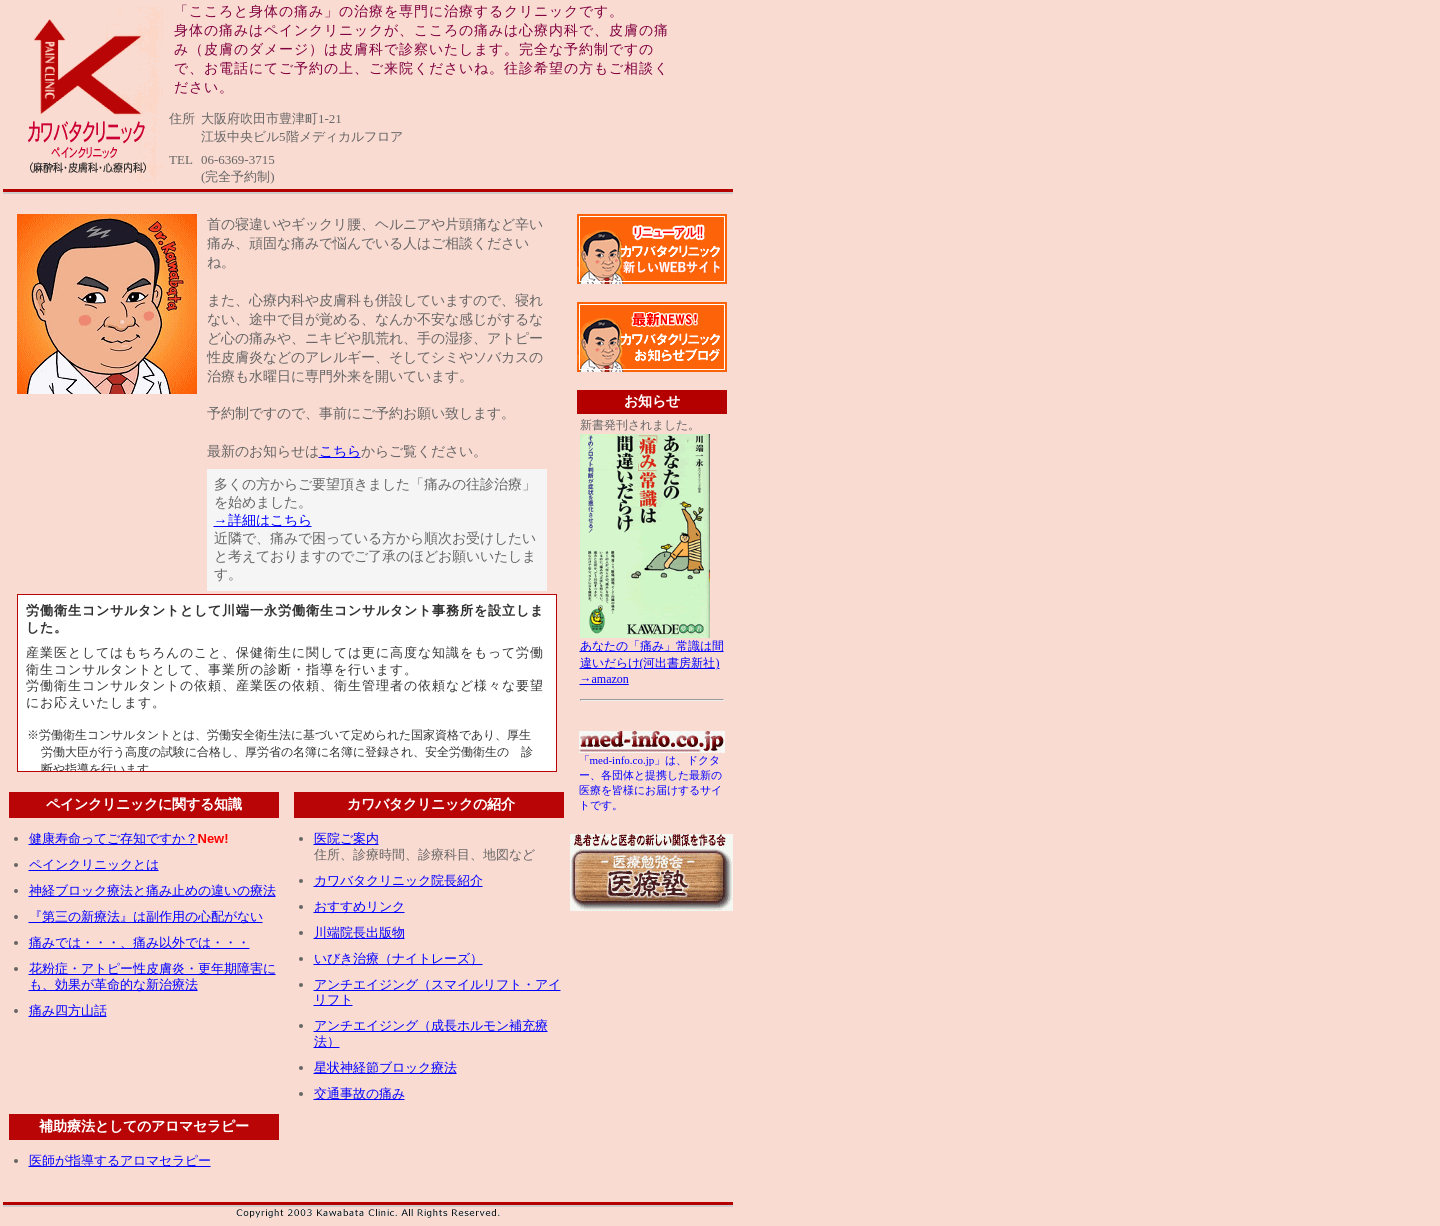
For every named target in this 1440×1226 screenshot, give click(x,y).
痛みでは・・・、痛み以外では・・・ (139, 942)
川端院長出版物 (359, 932)
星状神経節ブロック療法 (385, 1067)
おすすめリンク (359, 906)
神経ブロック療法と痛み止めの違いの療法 (152, 890)
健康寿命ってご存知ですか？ (113, 838)
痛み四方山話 (68, 1010)
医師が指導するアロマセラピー (120, 1160)
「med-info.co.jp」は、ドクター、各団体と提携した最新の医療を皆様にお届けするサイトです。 (652, 777)
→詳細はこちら (263, 520)
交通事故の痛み (359, 1093)
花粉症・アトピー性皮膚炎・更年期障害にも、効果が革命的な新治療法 (152, 976)
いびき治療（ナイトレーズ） (398, 958)
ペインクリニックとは (94, 864)
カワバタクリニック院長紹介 (398, 880)
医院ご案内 (346, 838)
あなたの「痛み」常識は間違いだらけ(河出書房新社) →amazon (652, 656)
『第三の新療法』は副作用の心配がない (146, 916)
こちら (340, 451)
